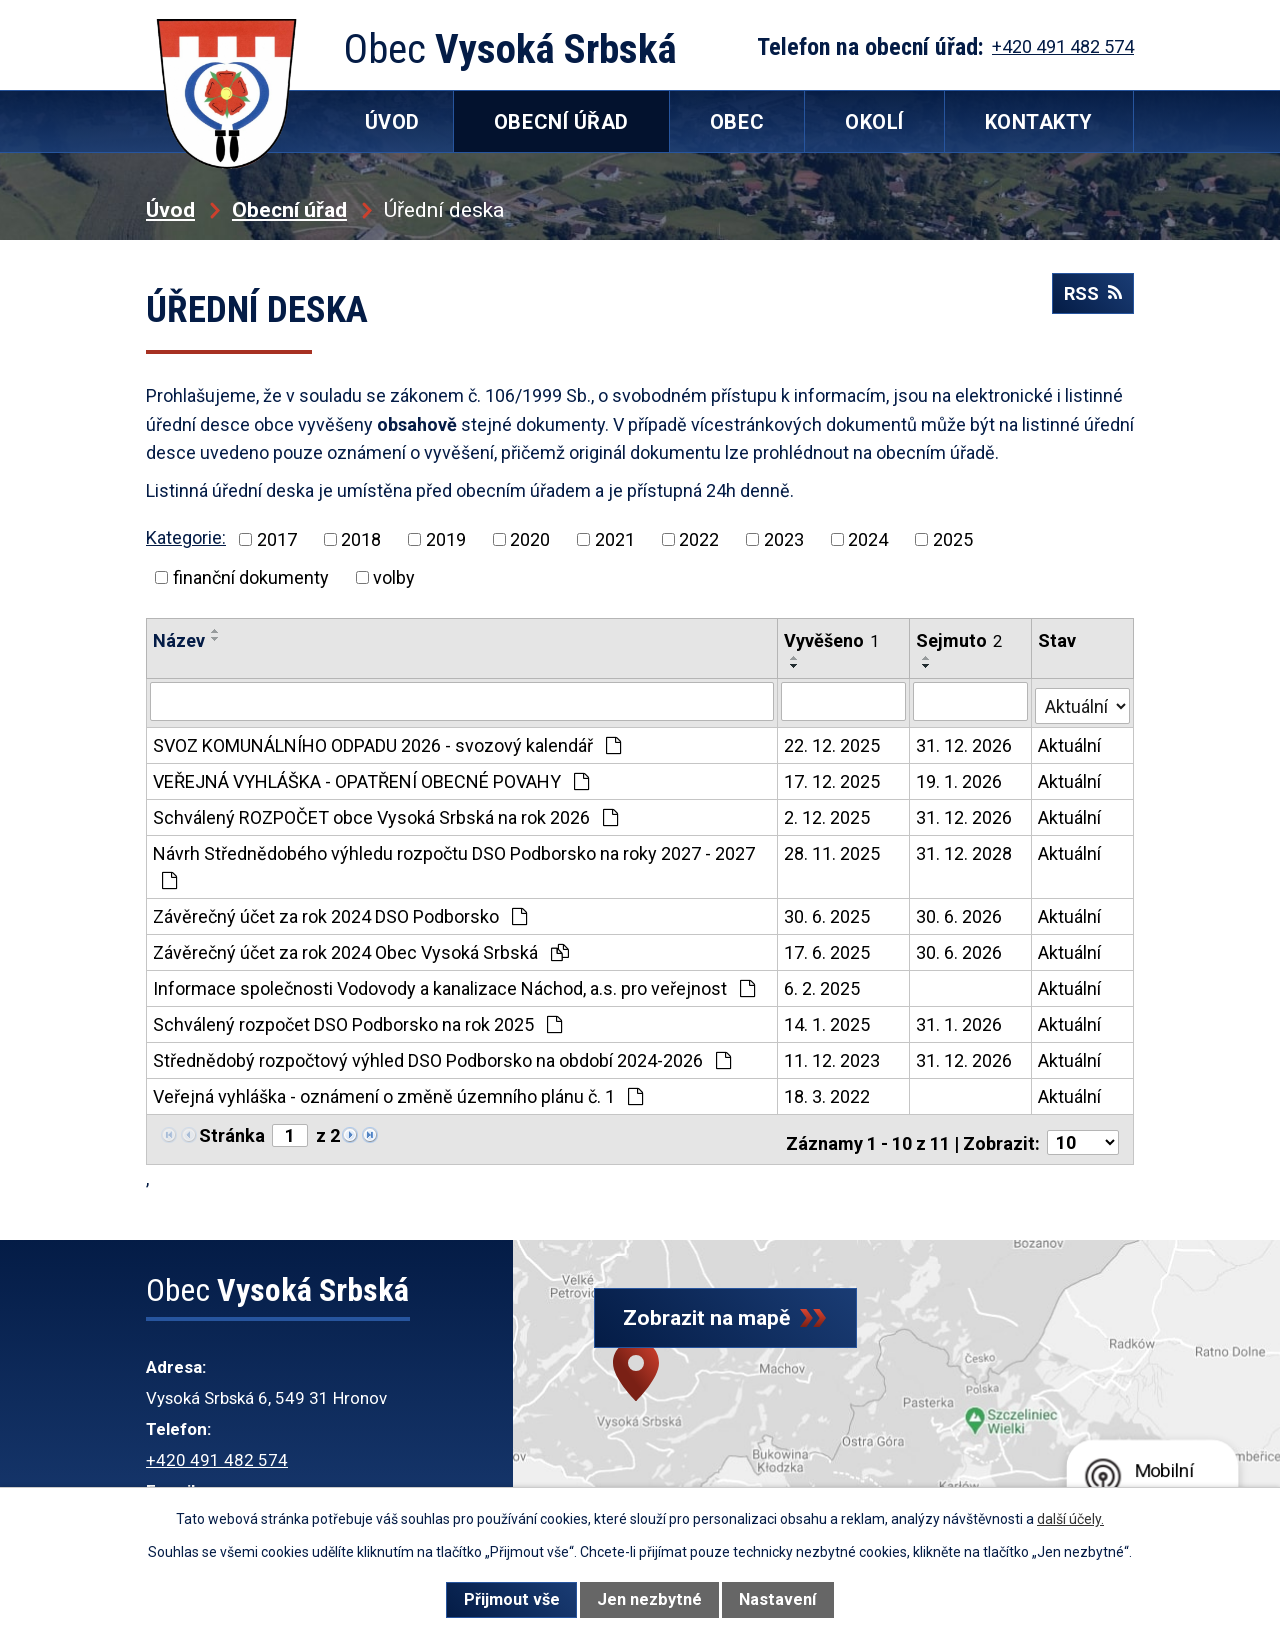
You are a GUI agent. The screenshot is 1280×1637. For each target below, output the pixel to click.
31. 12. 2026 (965, 741)
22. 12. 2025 (834, 741)
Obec (737, 122)
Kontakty (1039, 122)
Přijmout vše (512, 1599)
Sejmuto (960, 640)
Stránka (232, 1131)
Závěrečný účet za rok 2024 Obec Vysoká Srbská (361, 948)
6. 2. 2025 (824, 984)
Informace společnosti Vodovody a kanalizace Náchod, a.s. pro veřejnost (454, 984)
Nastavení (777, 1599)
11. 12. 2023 (834, 1056)
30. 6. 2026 (960, 912)
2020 (530, 539)
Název (179, 640)
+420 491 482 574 (217, 1450)
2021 (615, 539)
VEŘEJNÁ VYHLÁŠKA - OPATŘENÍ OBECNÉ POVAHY (371, 777)
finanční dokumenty (251, 577)
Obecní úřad (289, 209)
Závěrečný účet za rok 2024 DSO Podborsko (340, 912)
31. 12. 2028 (965, 849)
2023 (784, 539)
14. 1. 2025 (829, 1020)
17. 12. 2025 (834, 777)
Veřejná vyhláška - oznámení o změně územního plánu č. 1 (398, 1092)
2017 (277, 539)
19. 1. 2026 (960, 777)
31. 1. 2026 (960, 1020)
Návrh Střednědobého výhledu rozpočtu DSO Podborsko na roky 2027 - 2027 (454, 862)
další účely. (1070, 1519)
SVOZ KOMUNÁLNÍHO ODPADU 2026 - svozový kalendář (387, 741)
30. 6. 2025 (829, 912)
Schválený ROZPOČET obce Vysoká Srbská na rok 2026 (385, 813)
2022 (699, 539)
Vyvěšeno (833, 640)
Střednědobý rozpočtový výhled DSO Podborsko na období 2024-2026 (442, 1056)
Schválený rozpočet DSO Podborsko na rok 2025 (357, 1020)
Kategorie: (186, 537)
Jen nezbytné (649, 1599)
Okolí (874, 122)
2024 (868, 539)
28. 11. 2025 (834, 849)
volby (394, 577)
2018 (361, 539)
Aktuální (1071, 741)
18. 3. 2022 (829, 1092)
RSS (1087, 303)
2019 (446, 539)
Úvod (170, 209)
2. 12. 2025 (829, 813)
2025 (953, 539)
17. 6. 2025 (829, 948)
